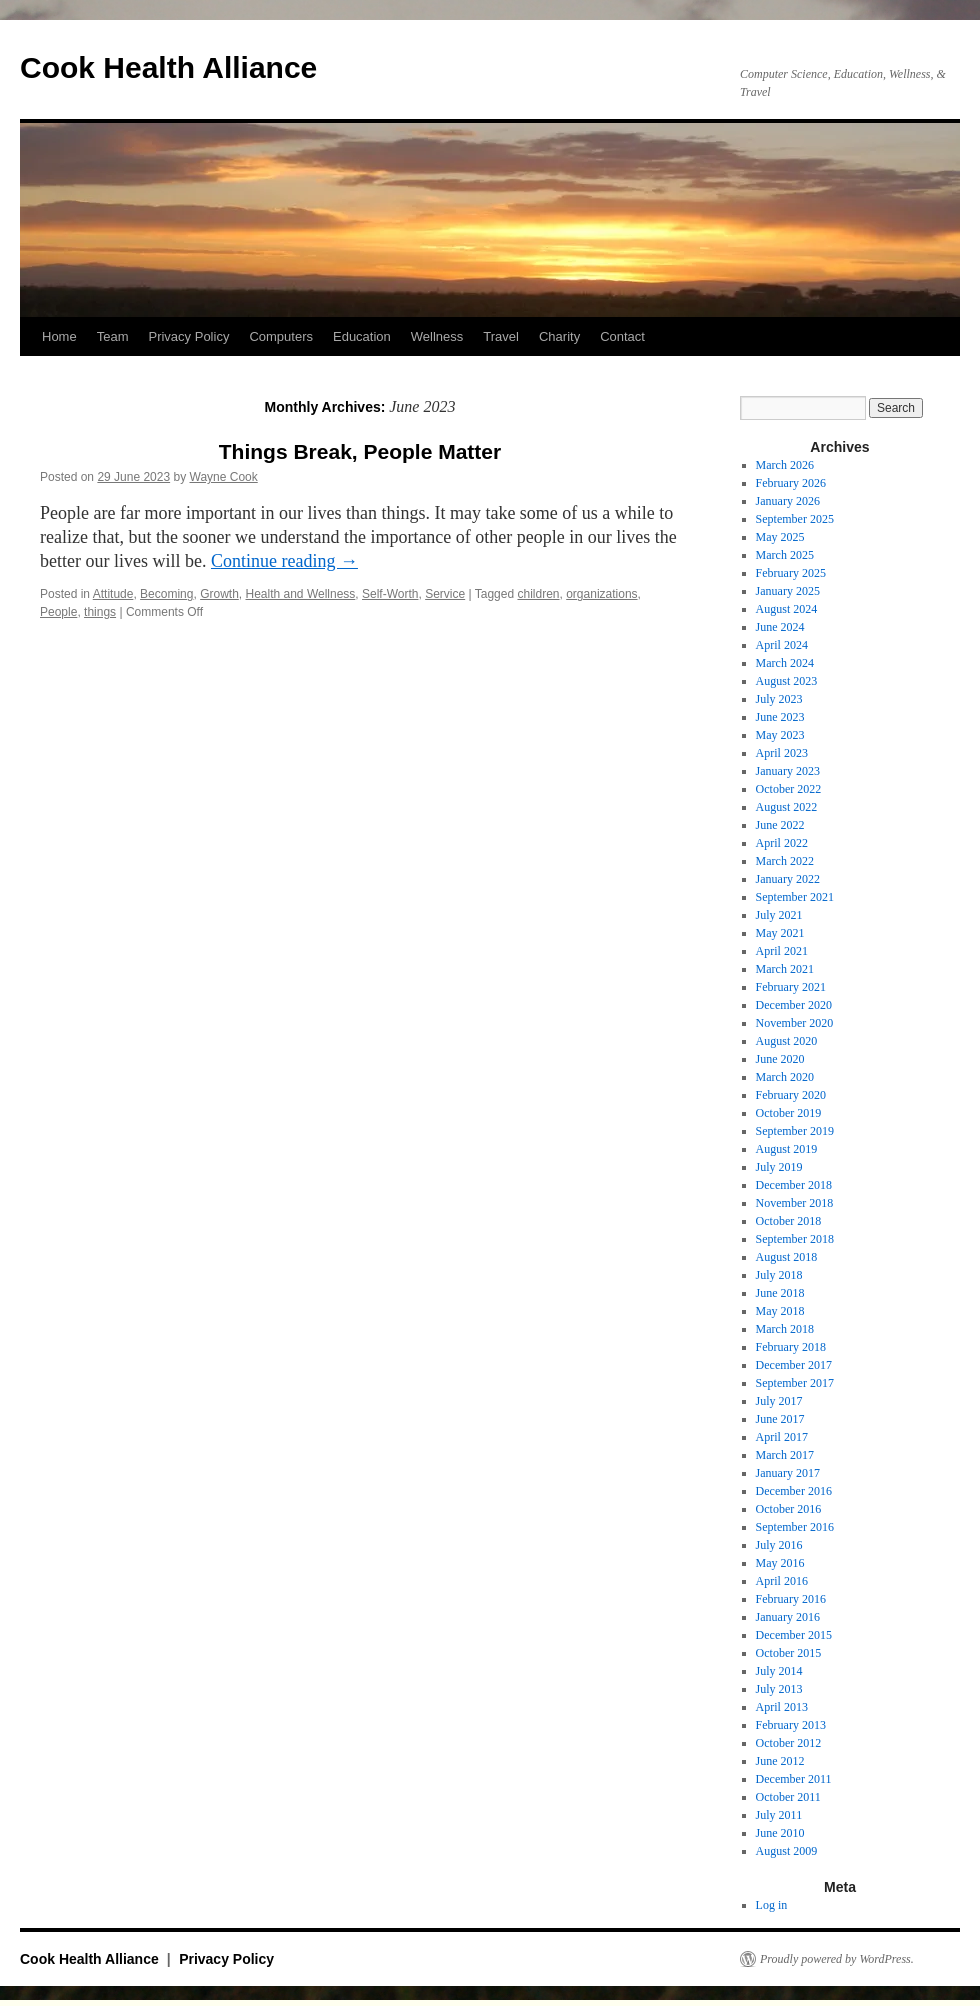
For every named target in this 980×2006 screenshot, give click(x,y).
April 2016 (782, 1581)
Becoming (166, 594)
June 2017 (780, 1419)
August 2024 (787, 609)
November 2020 (795, 1023)
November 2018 (795, 1203)
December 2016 (794, 1491)
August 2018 (787, 1257)
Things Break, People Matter (360, 451)
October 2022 (789, 789)
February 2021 (791, 987)
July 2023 (779, 699)
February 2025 (791, 573)
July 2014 (779, 1671)
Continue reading (284, 561)
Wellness (437, 336)
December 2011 (794, 1779)
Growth (219, 594)
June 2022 (780, 825)
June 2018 (780, 1293)
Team (113, 336)
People (58, 612)
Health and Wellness (301, 594)
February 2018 (791, 1347)
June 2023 (780, 717)
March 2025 (785, 555)
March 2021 (785, 969)
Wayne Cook (224, 477)
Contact (622, 336)
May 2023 (780, 735)
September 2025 (795, 519)
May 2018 (780, 1311)
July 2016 (779, 1545)
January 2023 (788, 771)
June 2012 (780, 1761)
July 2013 (779, 1689)
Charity (559, 336)
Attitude (113, 594)
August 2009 (787, 1851)
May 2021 (780, 933)
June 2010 (780, 1833)
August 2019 (787, 1149)
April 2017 (782, 1437)
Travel (501, 336)
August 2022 (787, 807)
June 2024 (780, 627)
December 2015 (794, 1635)
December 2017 (794, 1365)
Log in (772, 1905)
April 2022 (782, 843)
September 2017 (795, 1383)
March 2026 (785, 465)
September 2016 (795, 1527)
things (100, 612)
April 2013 (782, 1707)
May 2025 (780, 537)
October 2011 (788, 1797)
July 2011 (779, 1815)
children (538, 594)
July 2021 (779, 915)
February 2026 (791, 483)
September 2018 (795, 1239)
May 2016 (780, 1563)
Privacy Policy (188, 336)
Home (59, 336)
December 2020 (794, 1005)
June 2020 (780, 1059)
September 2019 (795, 1131)
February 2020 (791, 1095)
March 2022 (785, 861)
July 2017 (779, 1401)
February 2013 (791, 1725)
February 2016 (791, 1599)
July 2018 (779, 1275)
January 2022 (788, 879)
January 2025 (788, 591)
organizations (601, 594)
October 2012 (789, 1743)
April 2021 (782, 951)
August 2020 (787, 1041)
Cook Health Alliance (168, 67)
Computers (281, 336)
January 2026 (788, 501)
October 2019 (789, 1113)
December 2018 (794, 1185)
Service (445, 594)
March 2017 (785, 1455)
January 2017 (788, 1473)
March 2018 (785, 1329)
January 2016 (788, 1617)
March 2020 (785, 1077)
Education (362, 336)
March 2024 (785, 663)
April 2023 (782, 753)
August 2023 (787, 681)
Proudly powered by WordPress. (837, 1959)
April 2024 (782, 645)
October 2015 (789, 1653)
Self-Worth (390, 594)
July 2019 (779, 1167)
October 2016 (789, 1509)
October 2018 (789, 1221)
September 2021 (795, 897)
